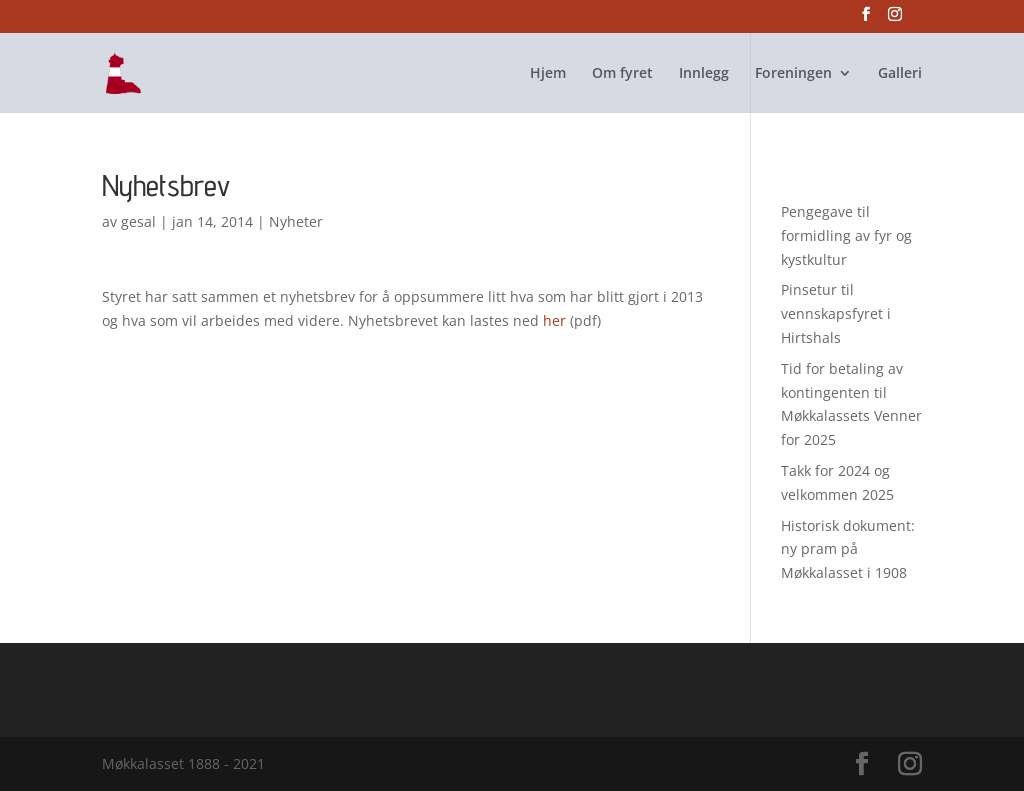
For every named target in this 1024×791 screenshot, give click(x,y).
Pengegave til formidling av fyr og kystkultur (846, 235)
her (554, 320)
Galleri (900, 74)
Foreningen (793, 74)
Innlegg (704, 74)
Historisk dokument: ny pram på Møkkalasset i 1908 (848, 549)
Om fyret (622, 74)
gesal (138, 221)
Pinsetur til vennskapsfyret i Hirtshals (836, 313)
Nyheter (296, 221)
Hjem (548, 74)
